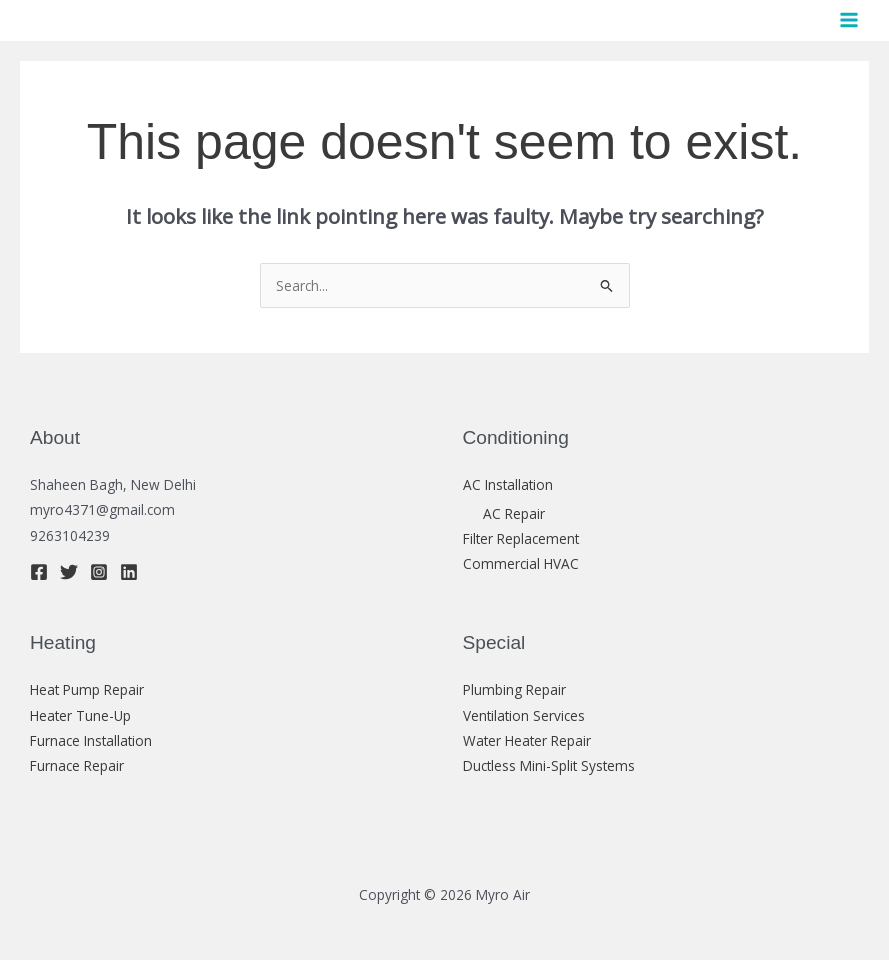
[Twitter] (69, 572)
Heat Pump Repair (87, 689)
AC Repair (514, 513)
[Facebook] (39, 572)
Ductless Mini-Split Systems (549, 765)
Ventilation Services (524, 715)
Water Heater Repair (527, 740)
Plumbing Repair (514, 689)
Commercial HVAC (521, 563)
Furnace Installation (91, 740)
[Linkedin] (129, 572)
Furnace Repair (77, 765)
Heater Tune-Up (80, 715)
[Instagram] (99, 572)
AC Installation (508, 484)
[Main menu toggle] (849, 20)
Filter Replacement (521, 538)
